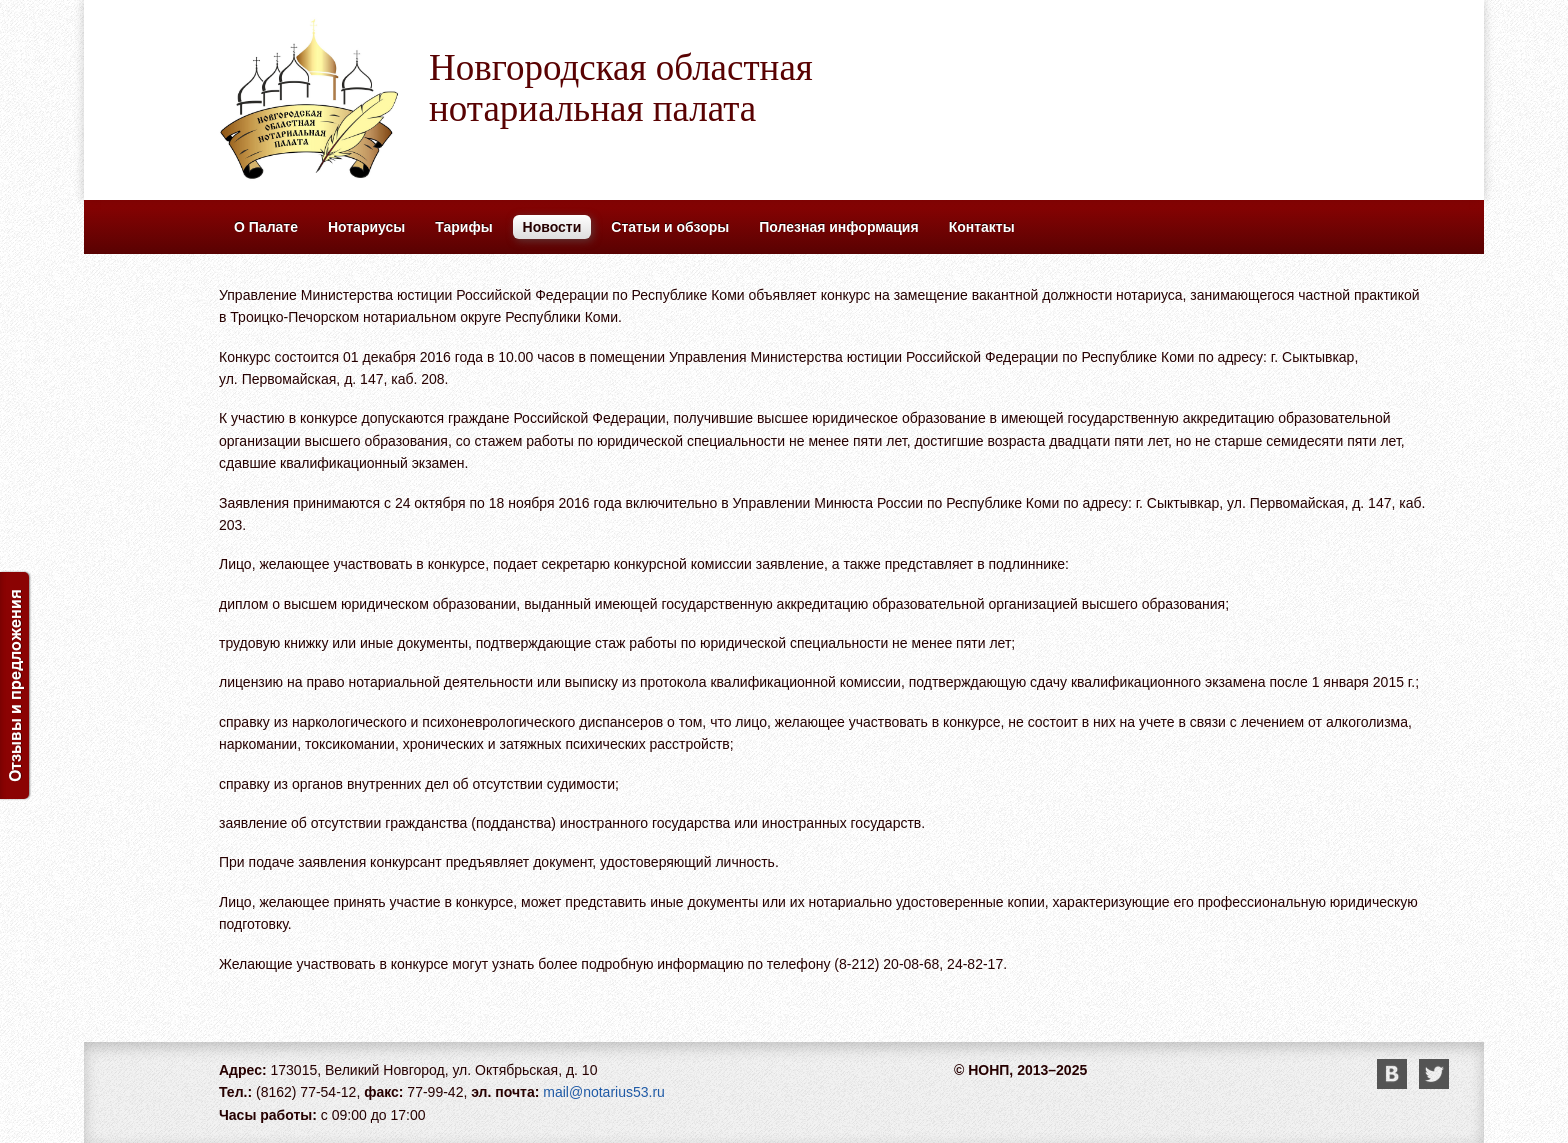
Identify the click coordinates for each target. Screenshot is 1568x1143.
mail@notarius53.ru (604, 1092)
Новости (552, 227)
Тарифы (463, 227)
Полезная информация (838, 227)
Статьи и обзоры (670, 227)
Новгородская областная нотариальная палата (621, 88)
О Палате (266, 227)
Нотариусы (366, 227)
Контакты (982, 227)
